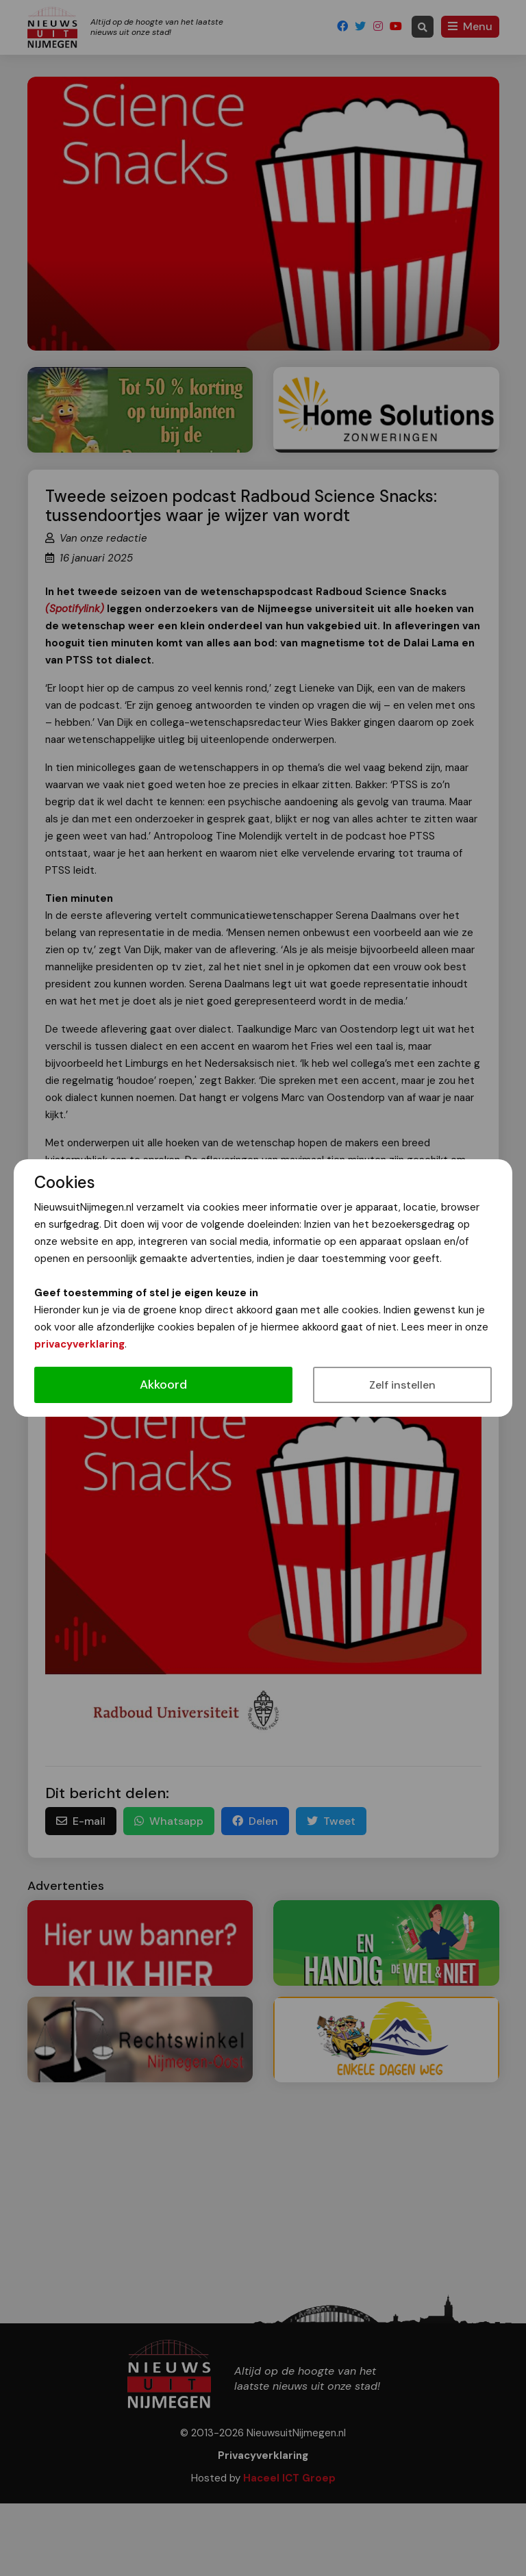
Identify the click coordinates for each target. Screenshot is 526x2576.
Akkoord (163, 1384)
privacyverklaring (79, 1344)
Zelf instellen (402, 1385)
